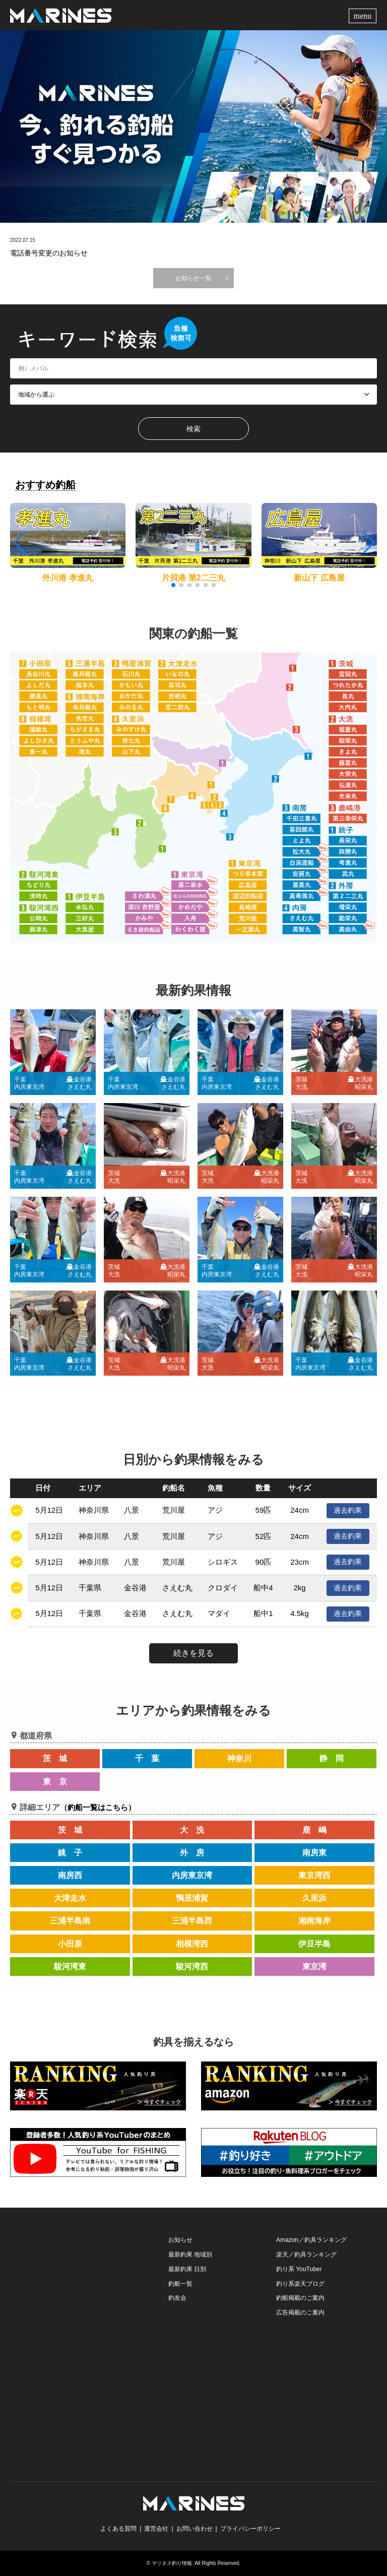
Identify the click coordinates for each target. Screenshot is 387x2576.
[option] (193, 126)
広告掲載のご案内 (300, 2312)
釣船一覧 (180, 2283)
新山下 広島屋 (319, 577)
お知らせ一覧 (193, 278)
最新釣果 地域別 (190, 2254)
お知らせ (180, 2239)
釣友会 (177, 2297)
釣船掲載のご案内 (300, 2297)
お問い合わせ (194, 2528)
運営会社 (156, 2528)
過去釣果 (348, 1510)
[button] (368, 543)
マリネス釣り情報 (172, 2563)
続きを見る (193, 1653)
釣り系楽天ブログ (300, 2283)
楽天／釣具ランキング (306, 2254)
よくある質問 (118, 2528)
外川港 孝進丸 (67, 577)
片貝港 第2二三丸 (193, 577)
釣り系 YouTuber (299, 2269)
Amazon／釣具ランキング (311, 2239)
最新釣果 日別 (187, 2269)
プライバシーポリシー (250, 2528)
